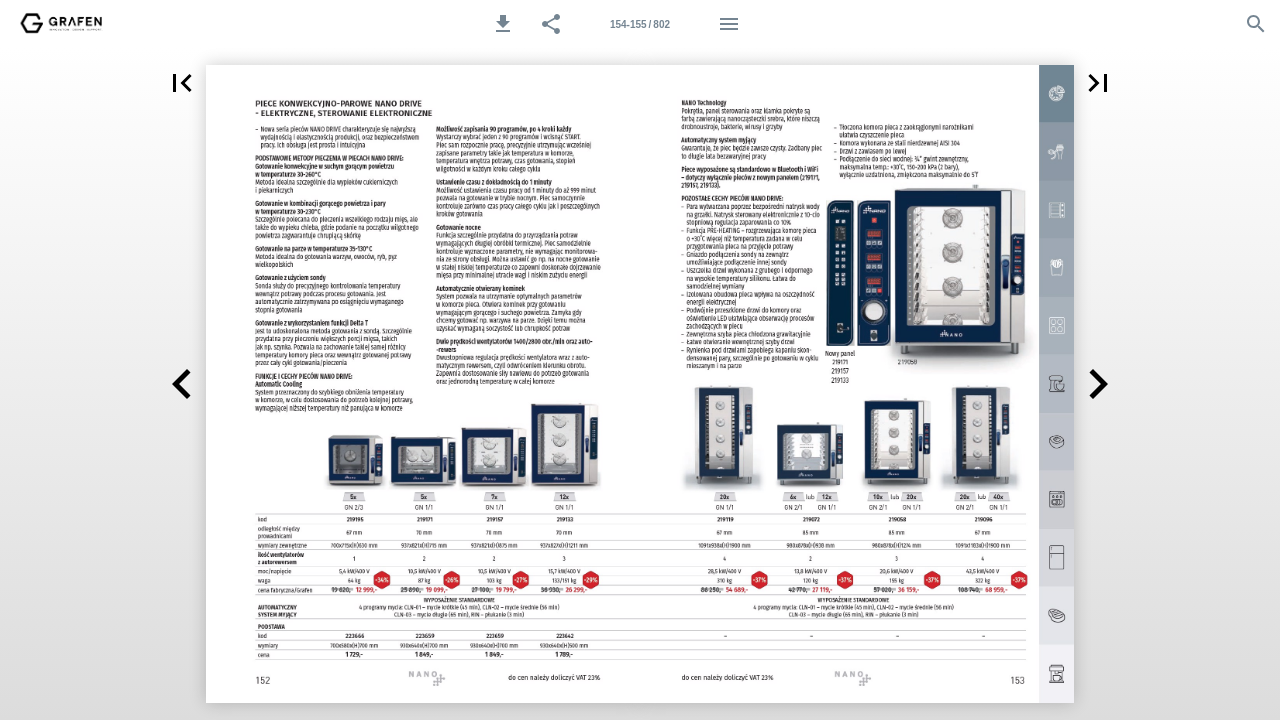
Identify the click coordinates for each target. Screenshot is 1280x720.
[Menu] (729, 24)
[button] (503, 24)
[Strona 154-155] (640, 24)
